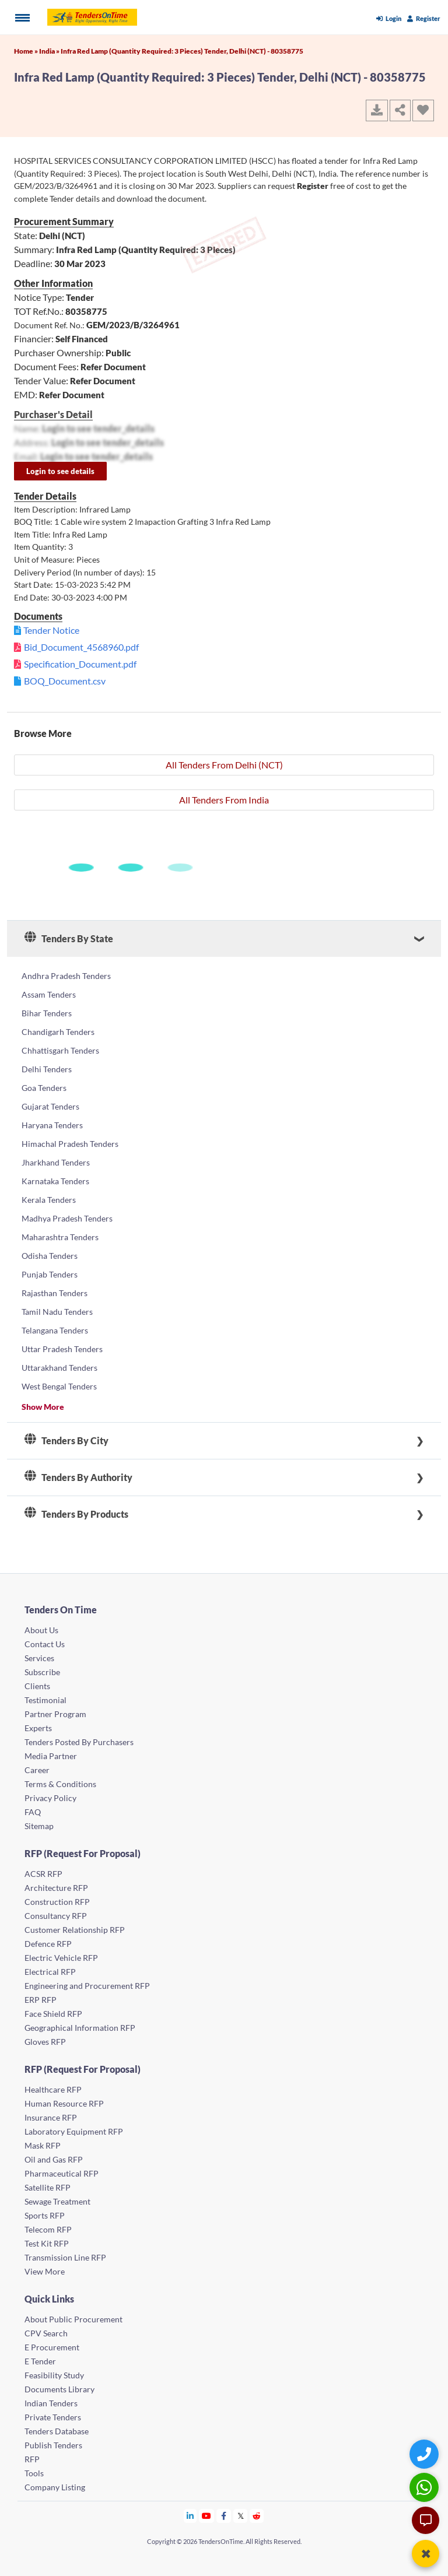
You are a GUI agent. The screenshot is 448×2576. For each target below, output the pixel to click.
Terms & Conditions (60, 1784)
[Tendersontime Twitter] (240, 2516)
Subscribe (42, 1672)
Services (39, 1658)
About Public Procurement (73, 2319)
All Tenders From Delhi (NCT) (224, 764)
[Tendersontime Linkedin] (190, 2516)
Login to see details (60, 471)
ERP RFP (40, 2000)
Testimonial (45, 1700)
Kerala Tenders (49, 1200)
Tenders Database (56, 2431)
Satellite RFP (47, 2187)
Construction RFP (57, 1902)
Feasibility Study (54, 2375)
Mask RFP (42, 2145)
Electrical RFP (50, 1972)
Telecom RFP (48, 2229)
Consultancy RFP (55, 1916)
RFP (32, 2459)
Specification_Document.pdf (80, 663)
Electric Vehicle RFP (61, 1958)
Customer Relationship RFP (74, 1930)
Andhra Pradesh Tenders (66, 976)
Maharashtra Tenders (60, 1237)
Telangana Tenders (55, 1330)
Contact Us (44, 1644)
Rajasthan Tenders (55, 1293)
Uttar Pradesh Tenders (62, 1349)
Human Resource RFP (64, 2103)
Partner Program (55, 1714)
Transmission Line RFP (65, 2257)
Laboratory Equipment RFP (73, 2131)
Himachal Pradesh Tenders (70, 1144)
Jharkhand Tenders (56, 1162)
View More (44, 2271)
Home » (26, 51)
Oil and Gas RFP (53, 2159)
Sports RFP (44, 2215)
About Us (41, 1630)
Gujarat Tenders (50, 1106)
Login (388, 18)
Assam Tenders (49, 994)
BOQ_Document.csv (65, 680)
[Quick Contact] (425, 2454)
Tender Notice (51, 630)
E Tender (40, 2361)
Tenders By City (66, 1440)
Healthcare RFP (53, 2089)
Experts (38, 1728)
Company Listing (54, 2487)
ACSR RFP (43, 1874)
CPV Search (46, 2333)
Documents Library (59, 2389)
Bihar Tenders (47, 1013)
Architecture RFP (56, 1888)
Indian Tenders (51, 2403)
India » (50, 51)
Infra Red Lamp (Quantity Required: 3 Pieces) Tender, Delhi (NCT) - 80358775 (182, 51)
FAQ (32, 1812)
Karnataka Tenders (55, 1181)
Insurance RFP (50, 2117)
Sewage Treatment (57, 2201)
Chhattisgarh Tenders (60, 1050)
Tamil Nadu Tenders (57, 1312)
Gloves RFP (45, 2042)
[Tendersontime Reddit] (257, 2516)
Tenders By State (68, 938)
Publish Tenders (53, 2445)
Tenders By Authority (78, 1477)
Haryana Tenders (52, 1125)
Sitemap (39, 1826)
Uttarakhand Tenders (59, 1368)
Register (423, 18)
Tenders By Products (76, 1514)
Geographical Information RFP (79, 2028)
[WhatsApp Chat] (425, 2487)
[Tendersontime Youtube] (207, 2516)
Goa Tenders (44, 1088)
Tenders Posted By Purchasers (79, 1742)
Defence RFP (48, 1944)
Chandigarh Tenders (58, 1032)
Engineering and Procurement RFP (87, 1986)
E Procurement (51, 2347)
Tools (34, 2473)
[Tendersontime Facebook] (224, 2516)
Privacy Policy (50, 1798)
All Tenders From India (224, 799)
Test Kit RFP (46, 2243)
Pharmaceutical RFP (61, 2173)
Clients (37, 1686)
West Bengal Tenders (59, 1386)
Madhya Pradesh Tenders (67, 1218)
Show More (43, 1407)
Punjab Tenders (50, 1274)
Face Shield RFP (53, 2014)
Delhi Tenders (47, 1069)
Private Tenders (52, 2417)
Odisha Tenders (50, 1256)
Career (37, 1770)
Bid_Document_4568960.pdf (81, 646)
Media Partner (50, 1756)
